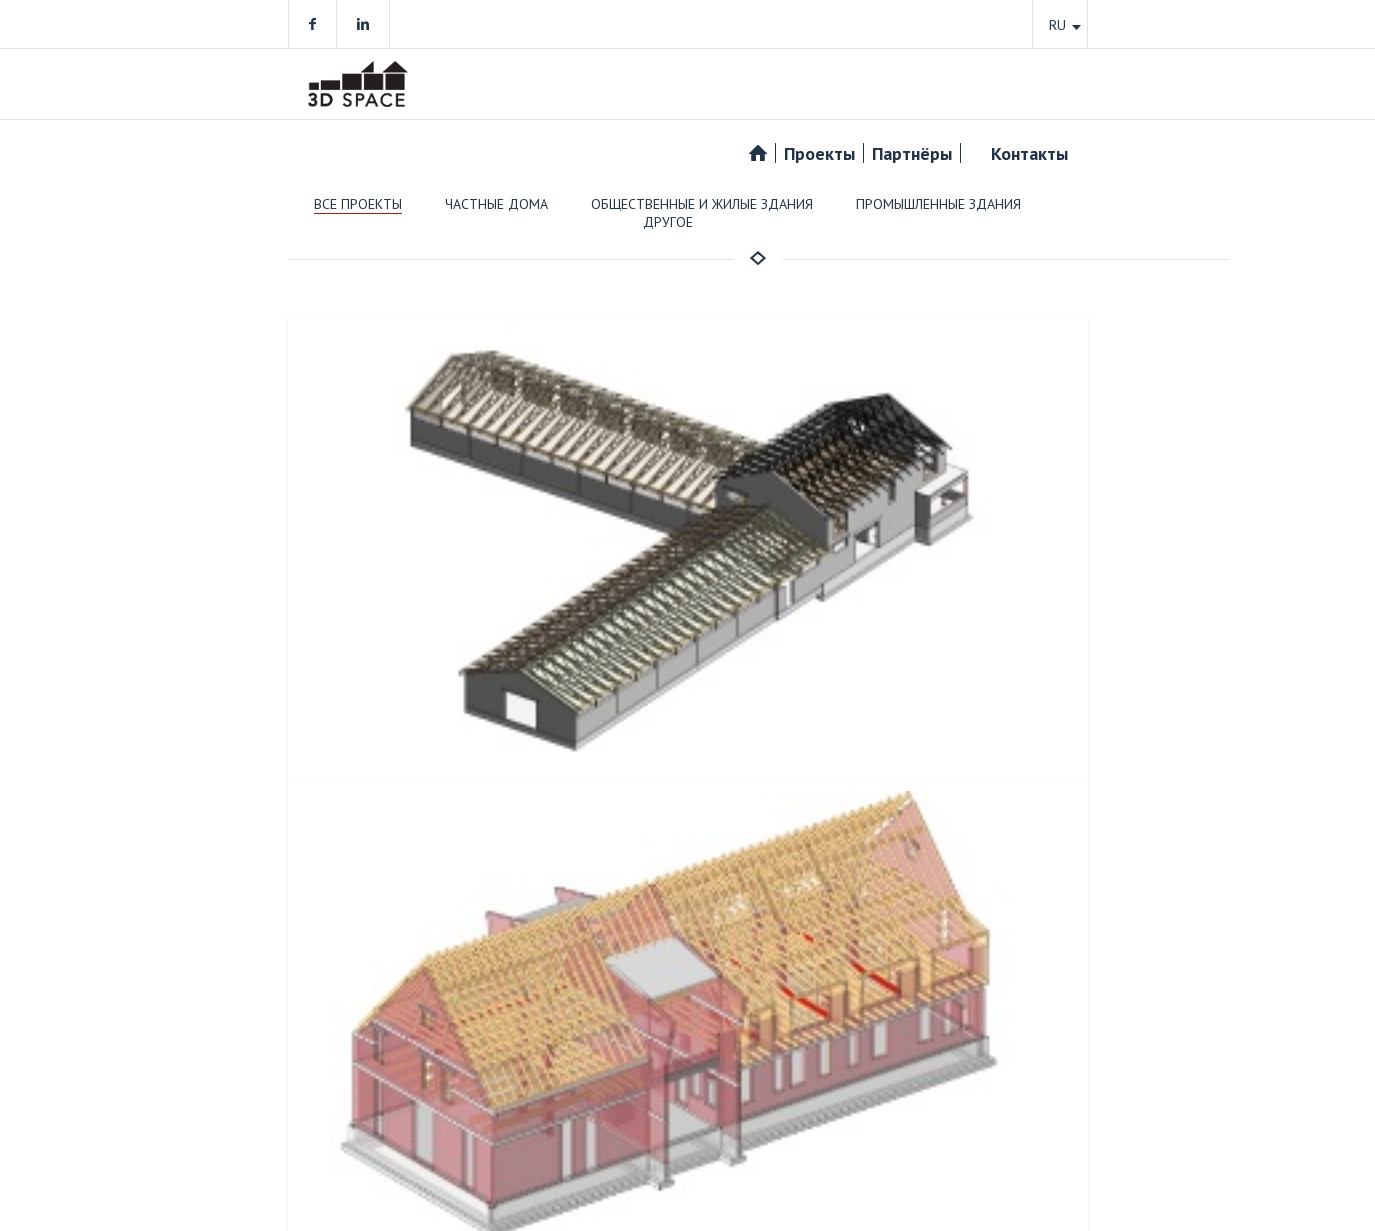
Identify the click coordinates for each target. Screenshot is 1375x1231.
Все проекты (358, 204)
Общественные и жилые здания (702, 204)
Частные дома (496, 204)
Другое (668, 222)
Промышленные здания (938, 204)
